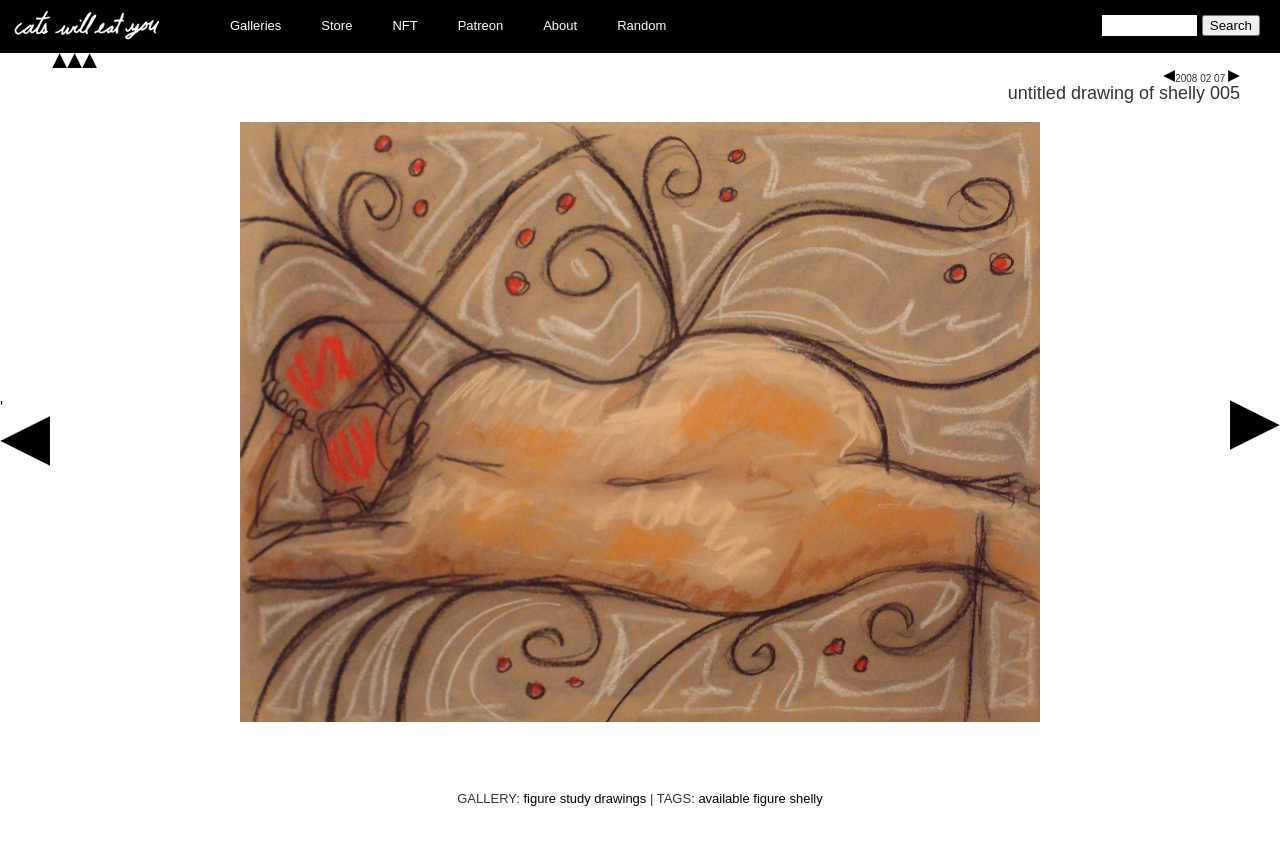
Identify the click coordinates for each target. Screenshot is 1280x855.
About (560, 25)
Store (336, 25)
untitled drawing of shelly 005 (1124, 93)
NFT (404, 25)
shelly (805, 798)
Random (641, 25)
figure (769, 798)
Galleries (255, 25)
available (723, 798)
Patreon (481, 25)
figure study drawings (585, 798)
